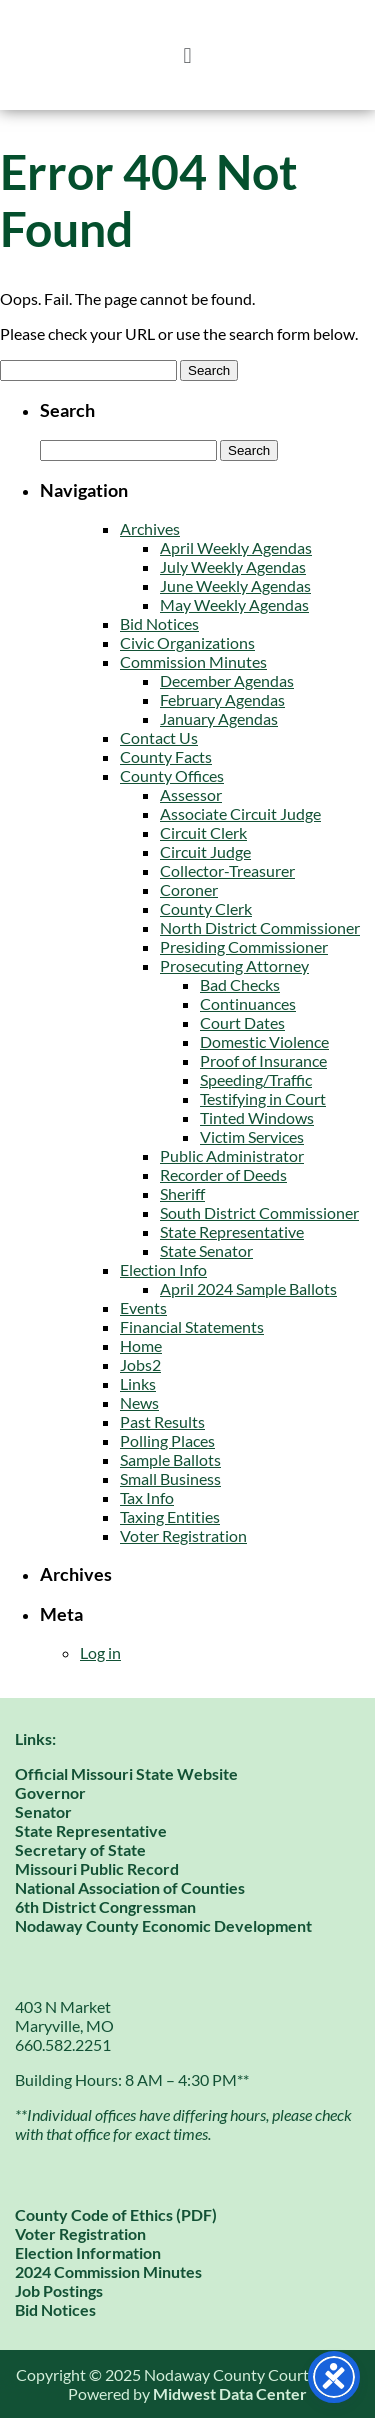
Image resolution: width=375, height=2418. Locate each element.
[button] (187, 55)
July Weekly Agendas (233, 566)
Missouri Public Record (97, 1868)
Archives (150, 528)
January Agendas (219, 718)
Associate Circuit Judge (240, 813)
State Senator (206, 1250)
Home (141, 1345)
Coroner (189, 889)
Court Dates (242, 1022)
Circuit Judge (205, 851)
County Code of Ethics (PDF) (116, 2214)
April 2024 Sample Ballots (248, 1288)
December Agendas (227, 680)
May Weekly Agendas (234, 604)
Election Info (163, 1269)
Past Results (162, 1421)
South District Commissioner (259, 1212)
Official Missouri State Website (126, 1773)
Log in (100, 1652)
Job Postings (59, 2290)
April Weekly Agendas (236, 547)
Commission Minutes (193, 661)
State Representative (232, 1231)
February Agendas (222, 699)
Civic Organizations (187, 642)
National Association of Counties (130, 1887)
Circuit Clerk (203, 832)
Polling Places (167, 1440)
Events (143, 1307)
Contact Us (159, 737)
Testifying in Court (263, 1098)
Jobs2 (140, 1364)
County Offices (172, 775)
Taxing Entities (170, 1516)
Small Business (170, 1478)
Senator (43, 1811)
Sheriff (182, 1193)
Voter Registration (183, 1535)
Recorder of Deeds (223, 1174)
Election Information (88, 2252)
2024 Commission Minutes (108, 2271)
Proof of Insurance (263, 1060)
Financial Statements (192, 1326)
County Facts (166, 756)
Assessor (191, 794)
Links (138, 1383)
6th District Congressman (105, 1906)
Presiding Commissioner (244, 946)
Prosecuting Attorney (234, 965)
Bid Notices (159, 623)
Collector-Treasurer (227, 870)
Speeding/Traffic (256, 1079)
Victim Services (252, 1136)
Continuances (248, 1003)
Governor (50, 1792)
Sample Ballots (170, 1459)
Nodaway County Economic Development (163, 1925)
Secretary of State (80, 1849)
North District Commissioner (260, 927)
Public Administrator (232, 1155)
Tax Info (147, 1497)
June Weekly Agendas (235, 585)
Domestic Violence (264, 1041)
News (139, 1402)
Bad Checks (240, 984)
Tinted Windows (257, 1117)
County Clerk (206, 908)
